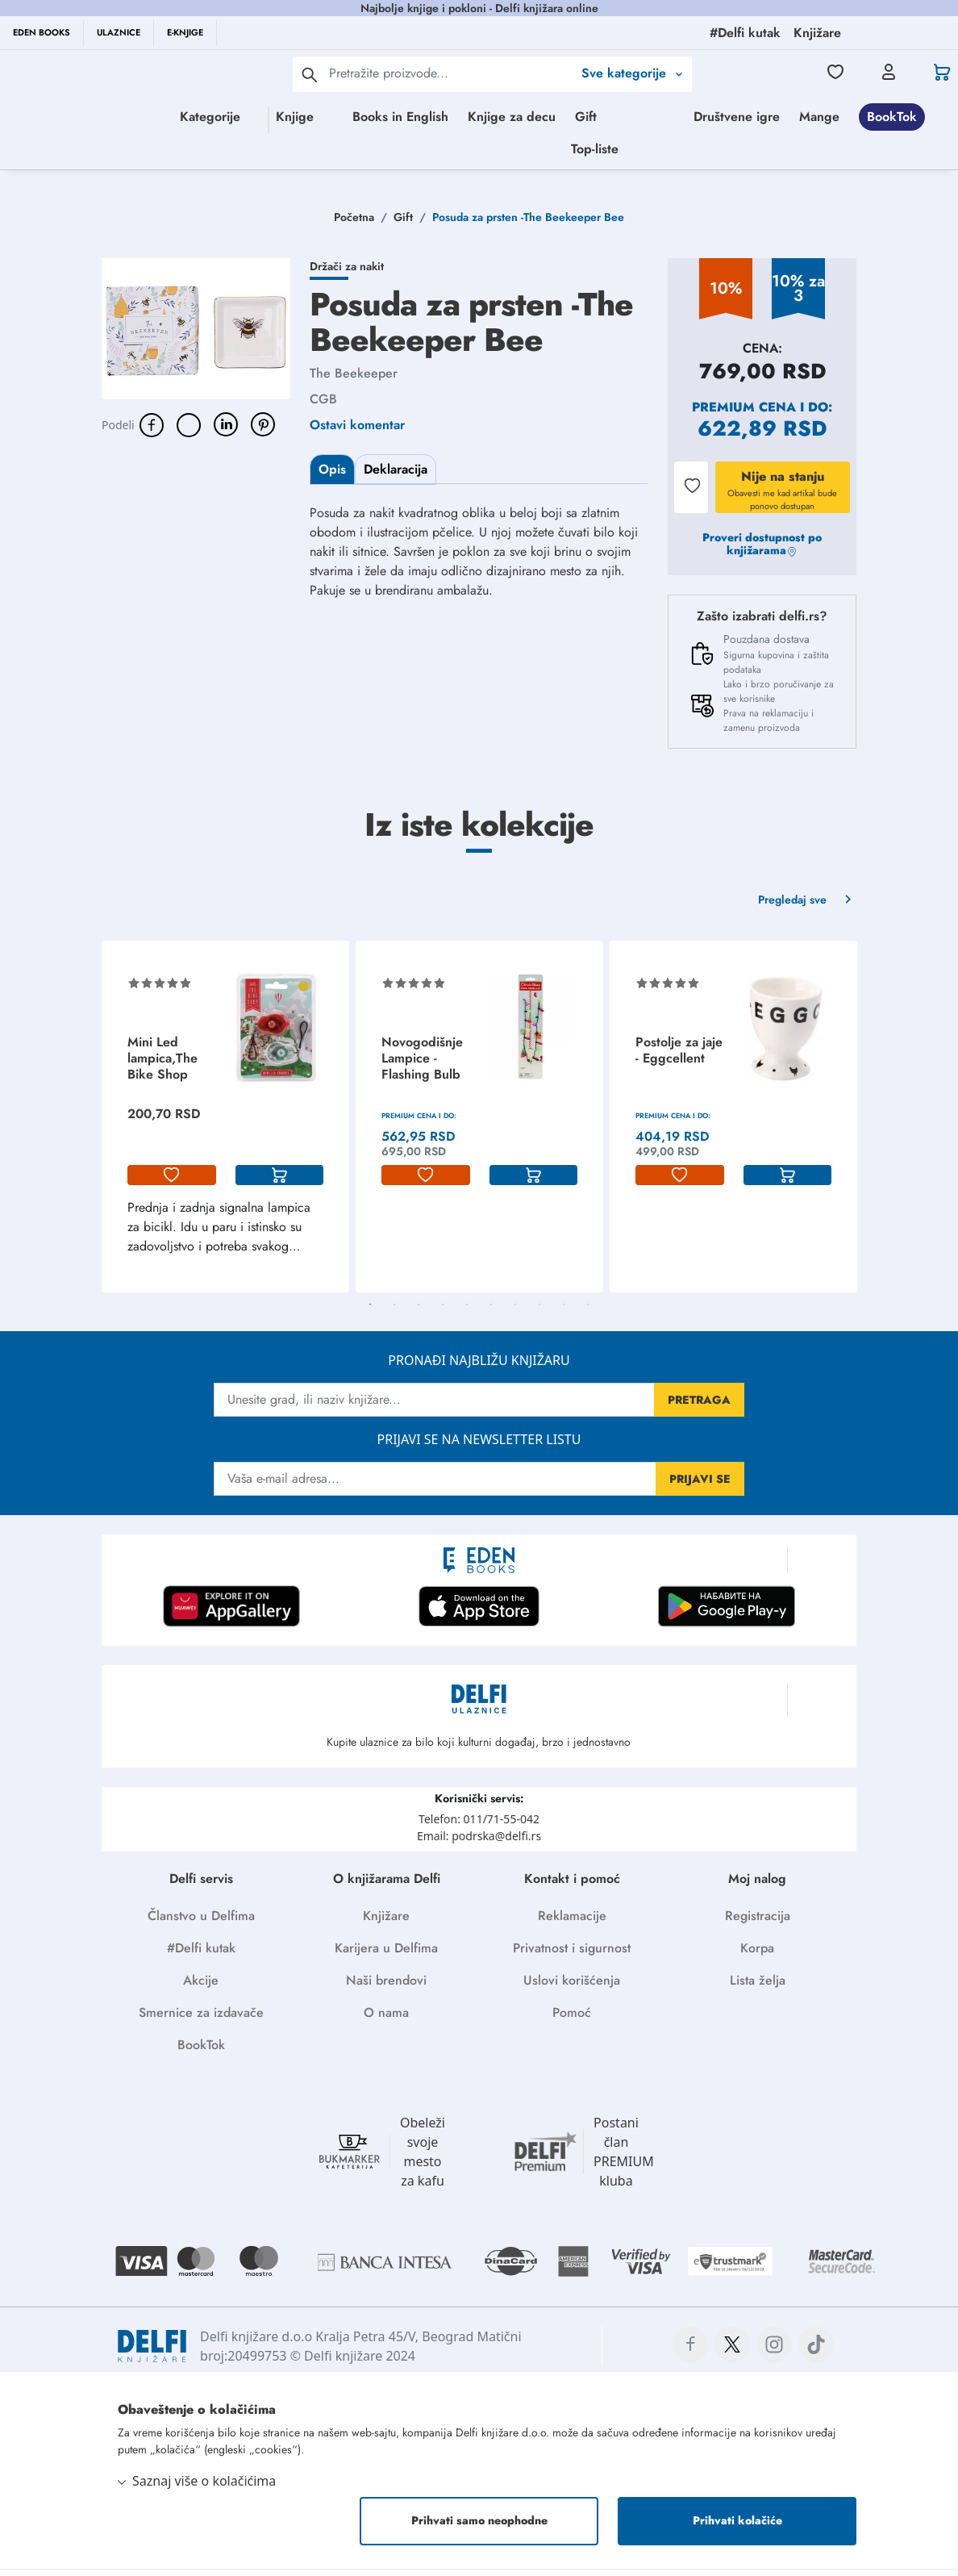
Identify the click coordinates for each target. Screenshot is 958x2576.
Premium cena (744, 414)
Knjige (303, 116)
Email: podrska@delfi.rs (479, 1843)
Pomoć (571, 2019)
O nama (386, 2019)
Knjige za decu (583, 116)
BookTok (607, 152)
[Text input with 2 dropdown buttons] (450, 73)
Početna (354, 224)
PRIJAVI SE (700, 1486)
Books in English (472, 116)
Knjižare (386, 1923)
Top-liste (761, 152)
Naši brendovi (386, 1987)
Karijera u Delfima (386, 1955)
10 (588, 1312)
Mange (534, 152)
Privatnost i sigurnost (572, 1955)
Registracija (757, 1923)
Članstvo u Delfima (201, 1923)
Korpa (757, 1955)
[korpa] (279, 1182)
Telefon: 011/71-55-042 (479, 1826)
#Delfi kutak (201, 1955)
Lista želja (757, 1987)
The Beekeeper (354, 380)
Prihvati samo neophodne (479, 2528)
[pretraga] (309, 74)
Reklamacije (572, 1923)
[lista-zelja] (171, 1182)
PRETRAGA (699, 1407)
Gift (658, 116)
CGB (323, 406)
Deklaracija (395, 476)
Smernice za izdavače (201, 2019)
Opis (332, 476)
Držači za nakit (347, 273)
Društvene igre (452, 152)
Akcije (201, 1987)
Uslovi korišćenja (571, 1987)
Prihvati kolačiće (737, 2528)
